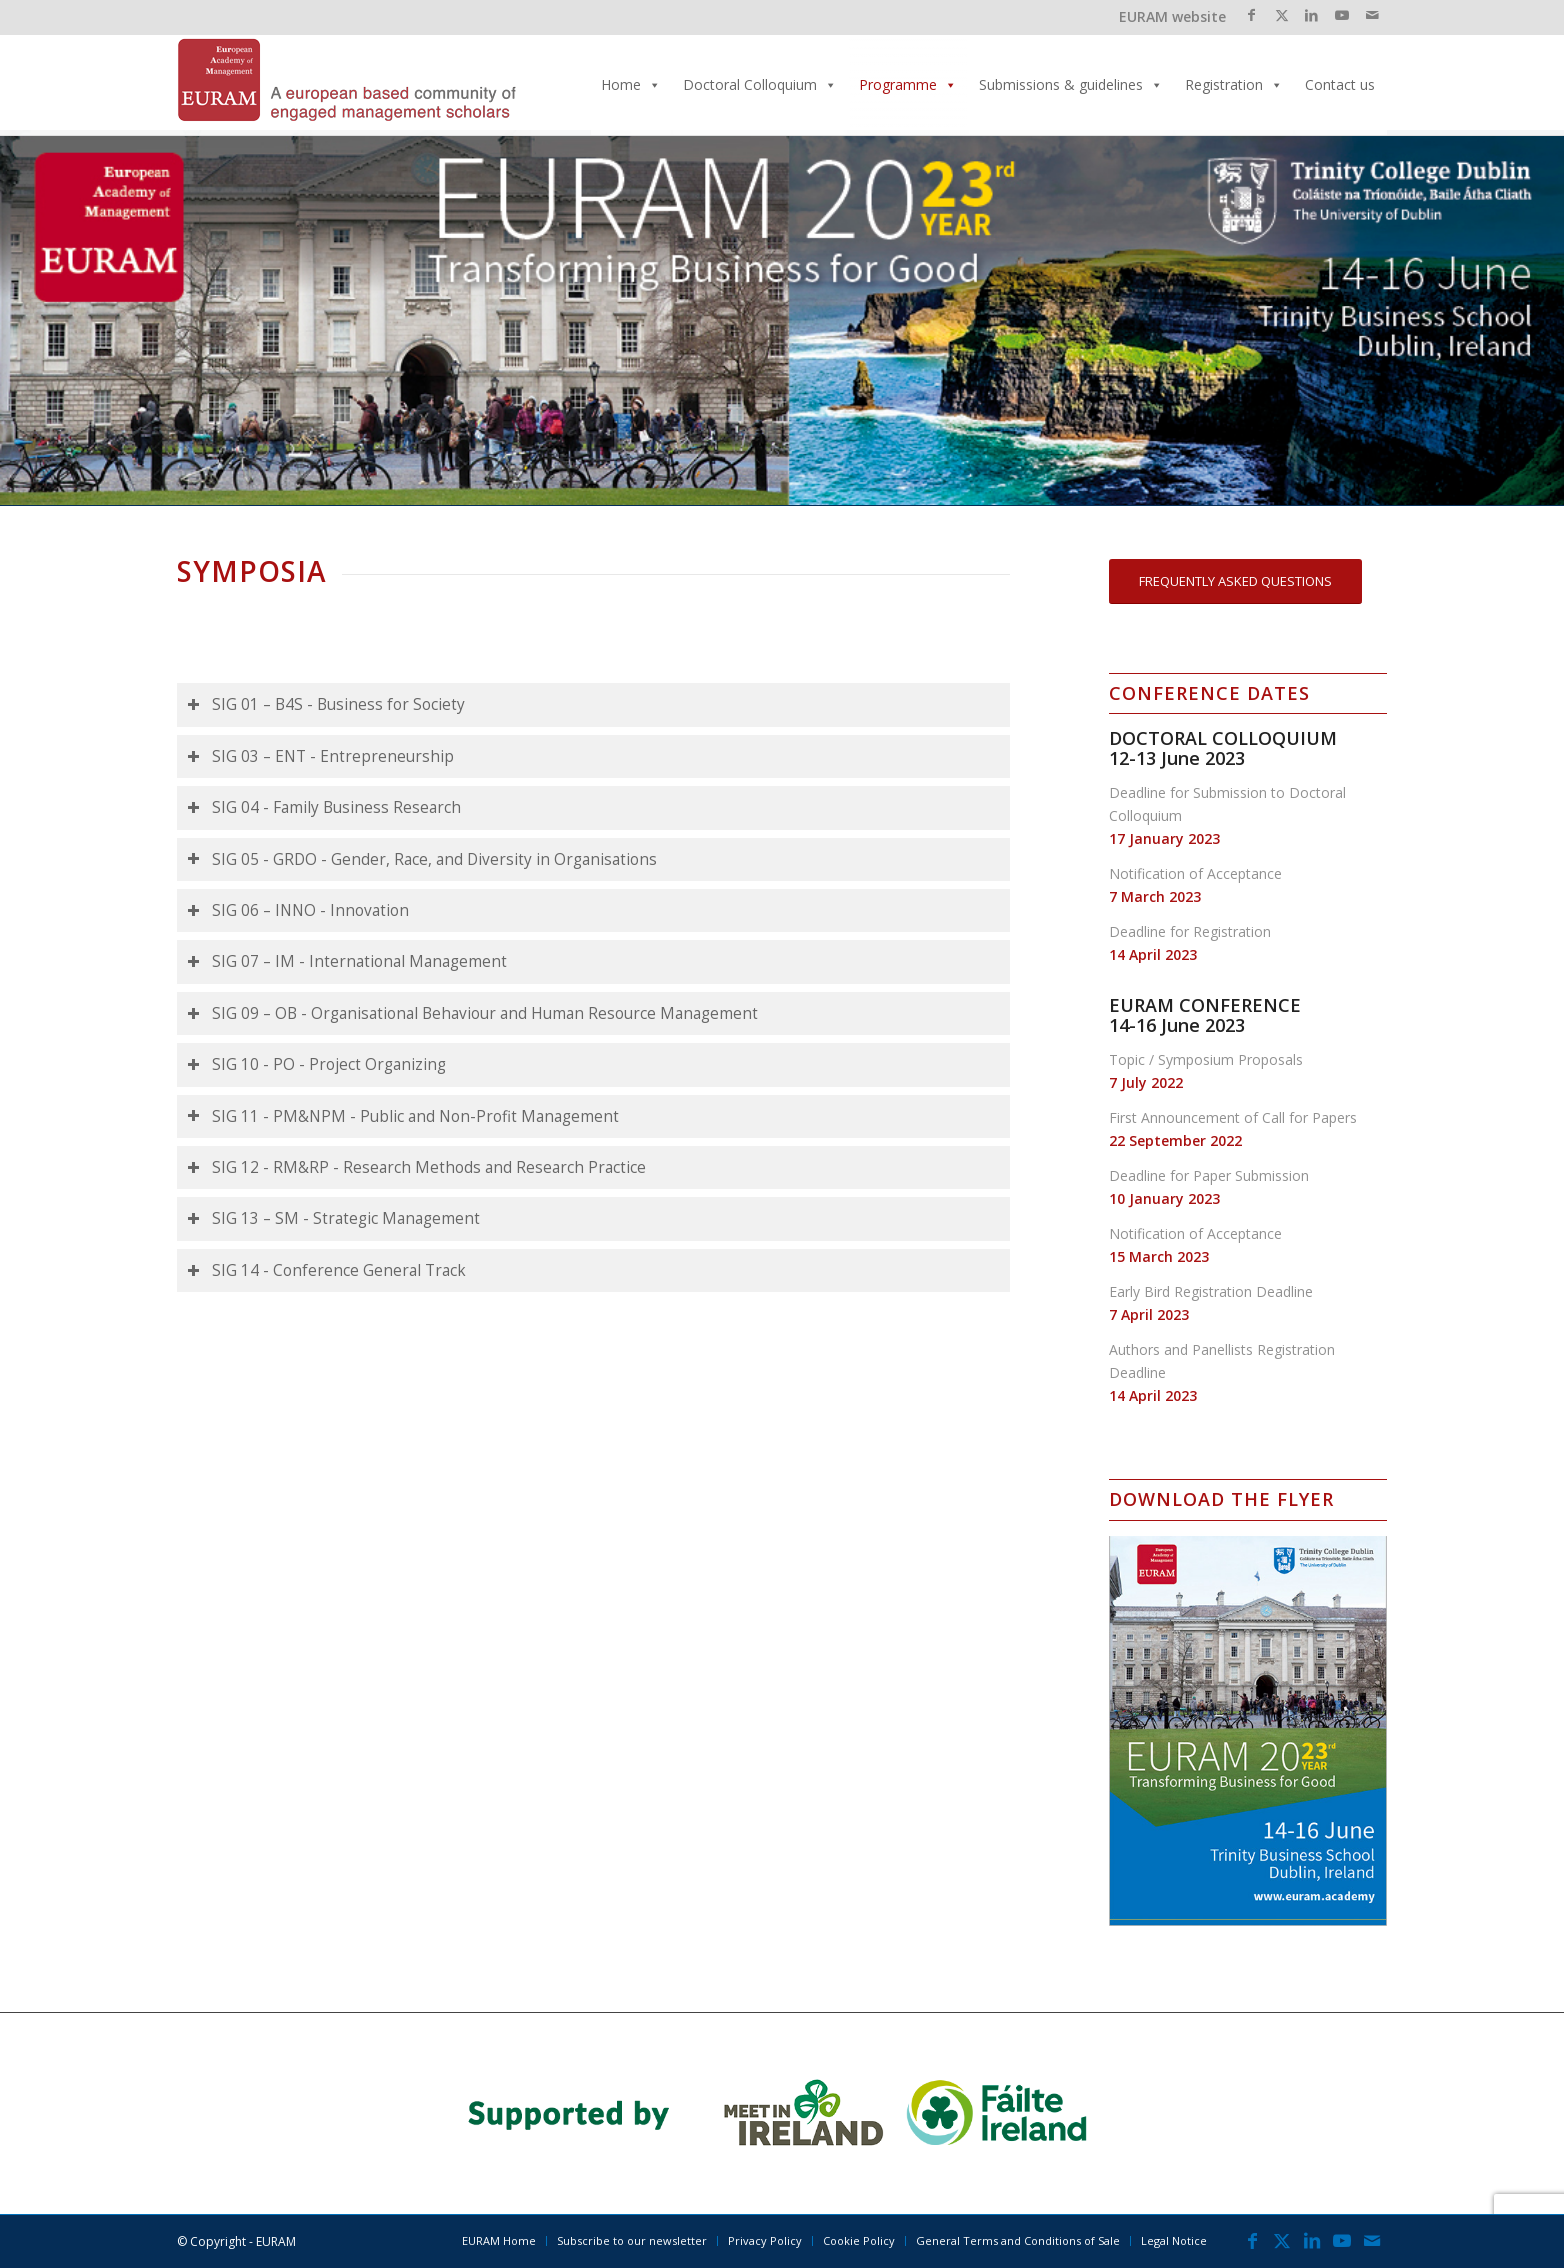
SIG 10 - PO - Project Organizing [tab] (316, 1064)
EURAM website (1172, 16)
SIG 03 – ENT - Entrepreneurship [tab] (320, 756)
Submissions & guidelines (1071, 84)
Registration (1234, 84)
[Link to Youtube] (1341, 15)
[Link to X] (1281, 15)
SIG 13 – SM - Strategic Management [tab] (333, 1218)
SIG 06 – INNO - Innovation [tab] (298, 910)
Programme (908, 84)
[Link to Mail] (1372, 15)
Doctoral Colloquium (760, 84)
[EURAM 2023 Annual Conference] (347, 85)
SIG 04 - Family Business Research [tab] (324, 807)
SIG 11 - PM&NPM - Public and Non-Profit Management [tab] (403, 1116)
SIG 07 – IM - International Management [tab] (347, 961)
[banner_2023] (782, 2113)
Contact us (1340, 84)
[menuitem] (499, 2241)
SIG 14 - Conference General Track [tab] (326, 1270)
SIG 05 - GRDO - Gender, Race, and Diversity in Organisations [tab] (422, 859)
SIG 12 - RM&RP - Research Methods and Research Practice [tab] (416, 1167)
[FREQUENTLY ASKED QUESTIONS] (1235, 581)
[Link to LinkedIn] (1311, 15)
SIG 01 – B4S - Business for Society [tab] (326, 704)
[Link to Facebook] (1251, 15)
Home (631, 84)
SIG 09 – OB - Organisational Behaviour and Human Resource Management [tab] (472, 1013)
